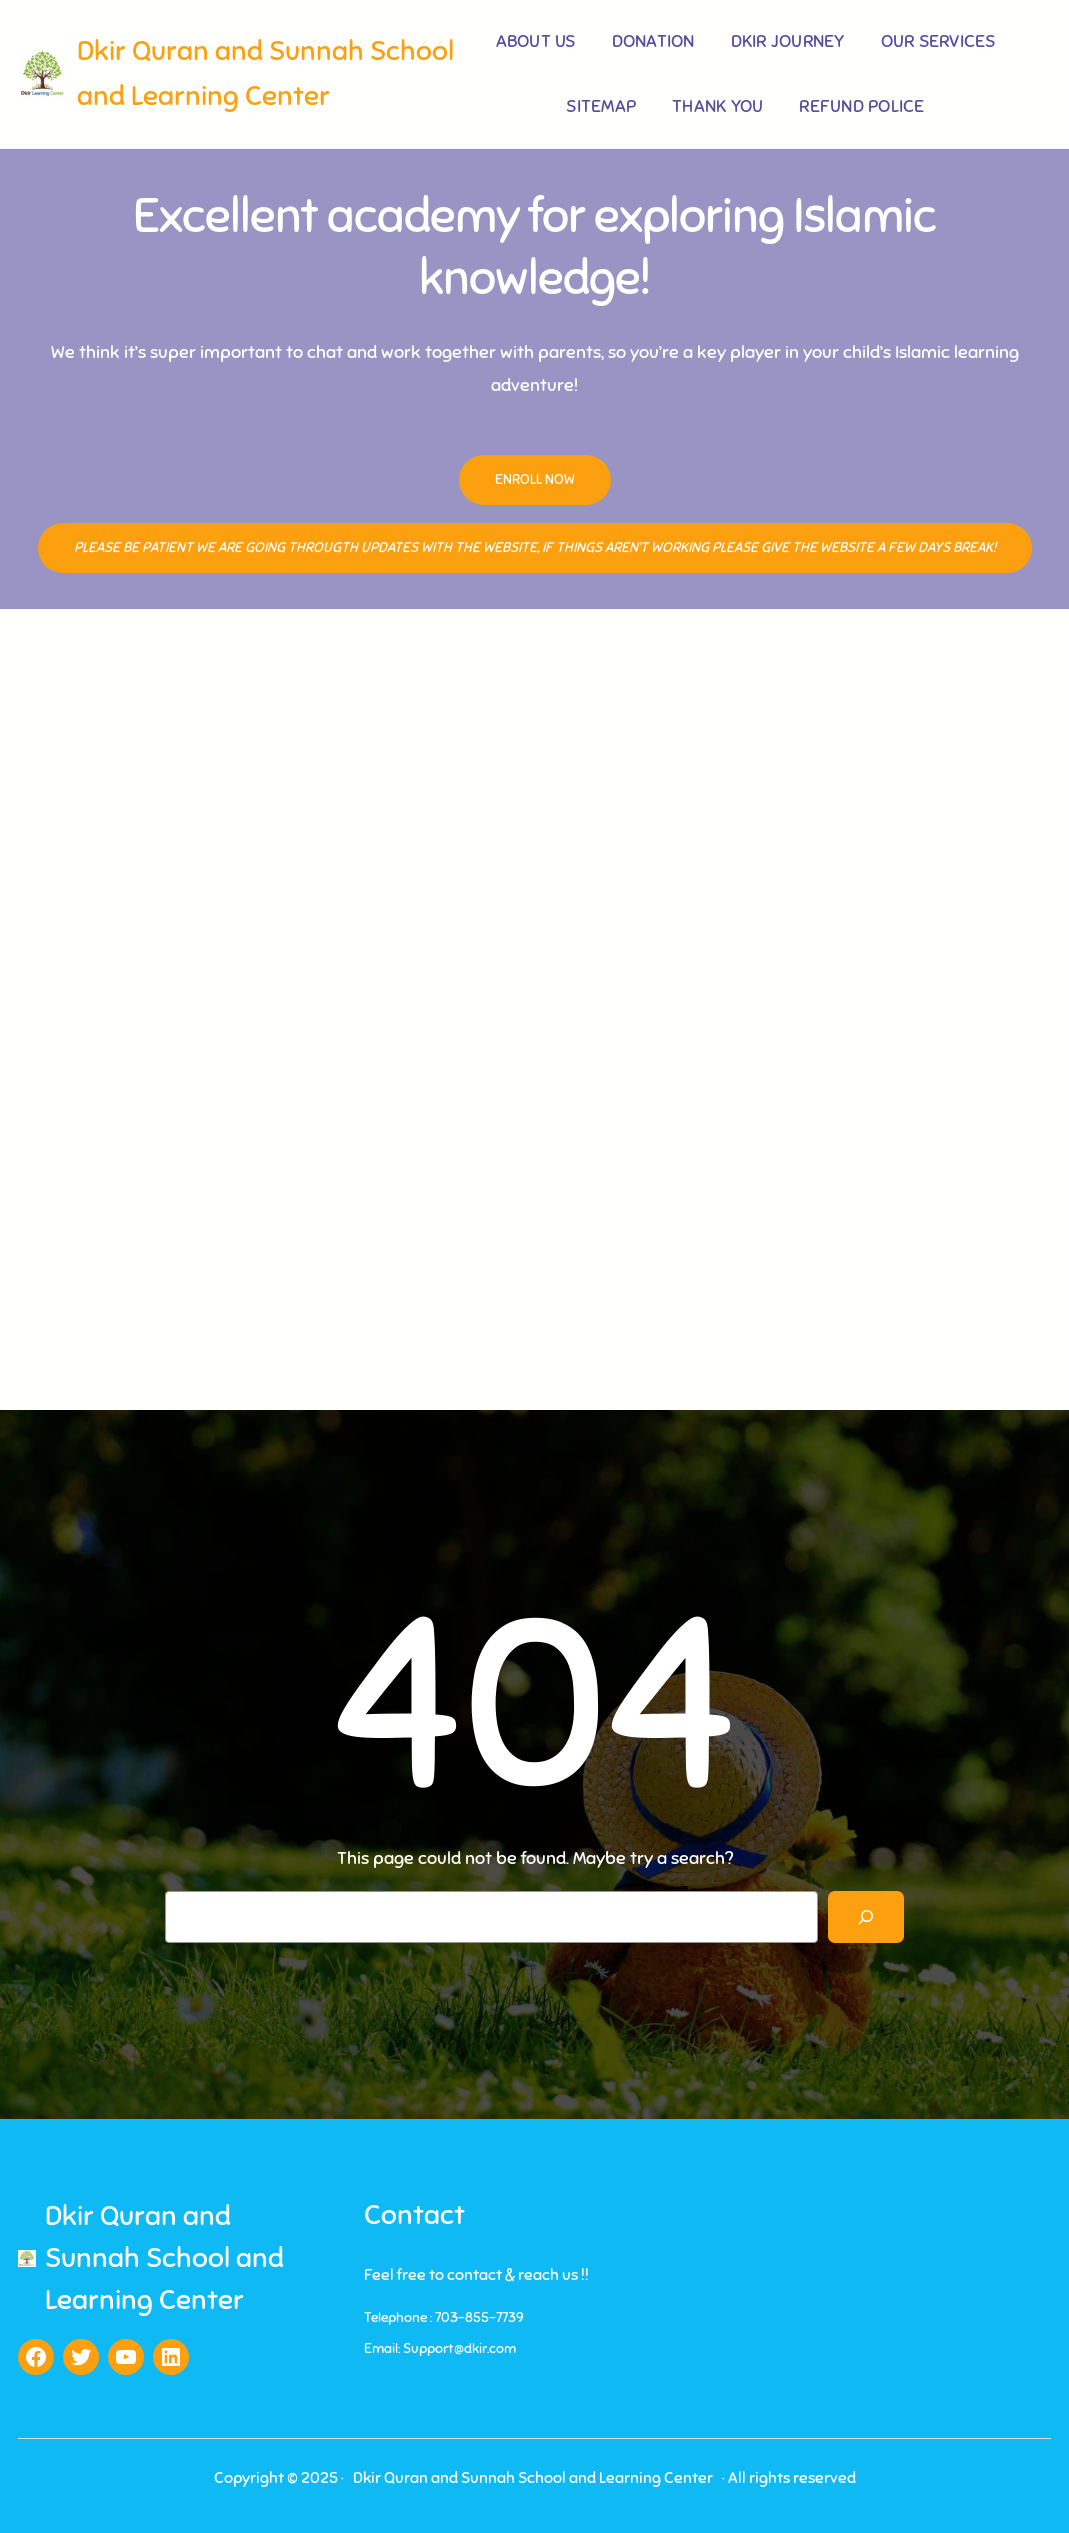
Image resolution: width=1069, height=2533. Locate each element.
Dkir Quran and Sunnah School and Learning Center (164, 2257)
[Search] (866, 1917)
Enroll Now (535, 479)
